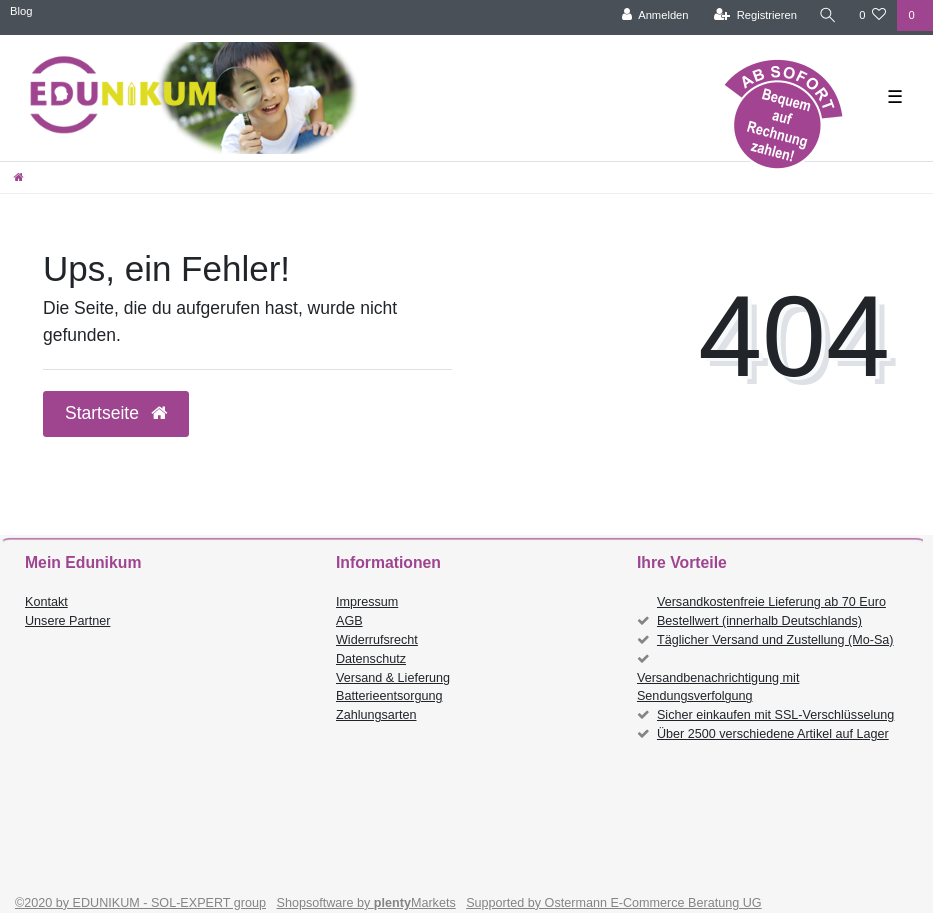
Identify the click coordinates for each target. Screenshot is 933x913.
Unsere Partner (67, 621)
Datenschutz (371, 659)
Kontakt (46, 602)
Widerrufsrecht (377, 640)
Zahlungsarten (376, 715)
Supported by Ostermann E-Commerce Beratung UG (613, 903)
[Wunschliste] (872, 15)
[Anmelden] (655, 15)
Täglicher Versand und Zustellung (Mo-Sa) (775, 640)
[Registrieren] (755, 15)
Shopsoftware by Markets (366, 903)
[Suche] (828, 15)
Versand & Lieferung (393, 678)
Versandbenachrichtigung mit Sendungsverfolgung (718, 687)
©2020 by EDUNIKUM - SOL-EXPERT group (140, 903)
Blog (21, 11)
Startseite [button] (116, 413)
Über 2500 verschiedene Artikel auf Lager (773, 734)
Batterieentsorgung (389, 696)
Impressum (367, 602)
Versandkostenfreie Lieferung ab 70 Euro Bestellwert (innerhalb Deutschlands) (771, 611)
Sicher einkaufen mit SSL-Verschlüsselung (775, 715)
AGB (349, 621)
